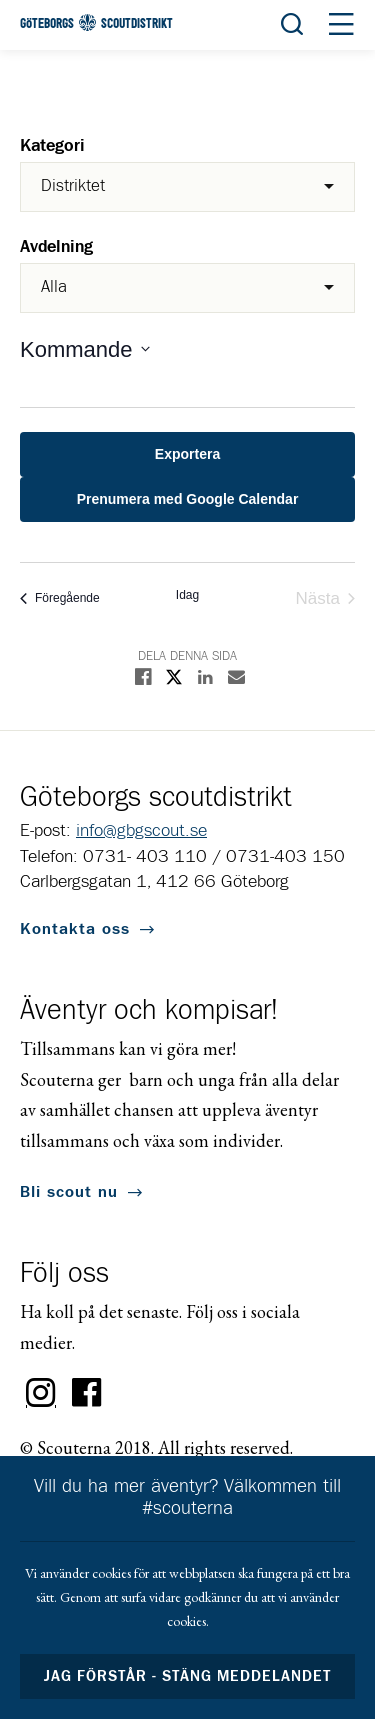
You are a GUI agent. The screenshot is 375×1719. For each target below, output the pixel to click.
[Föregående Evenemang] (60, 598)
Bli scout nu (69, 1192)
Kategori (52, 146)
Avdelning (56, 247)
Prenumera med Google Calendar (188, 499)
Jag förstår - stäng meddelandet (188, 1676)
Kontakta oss (75, 929)
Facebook (87, 1393)
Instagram (41, 1393)
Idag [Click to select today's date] (187, 595)
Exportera (187, 454)
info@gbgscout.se (141, 831)
